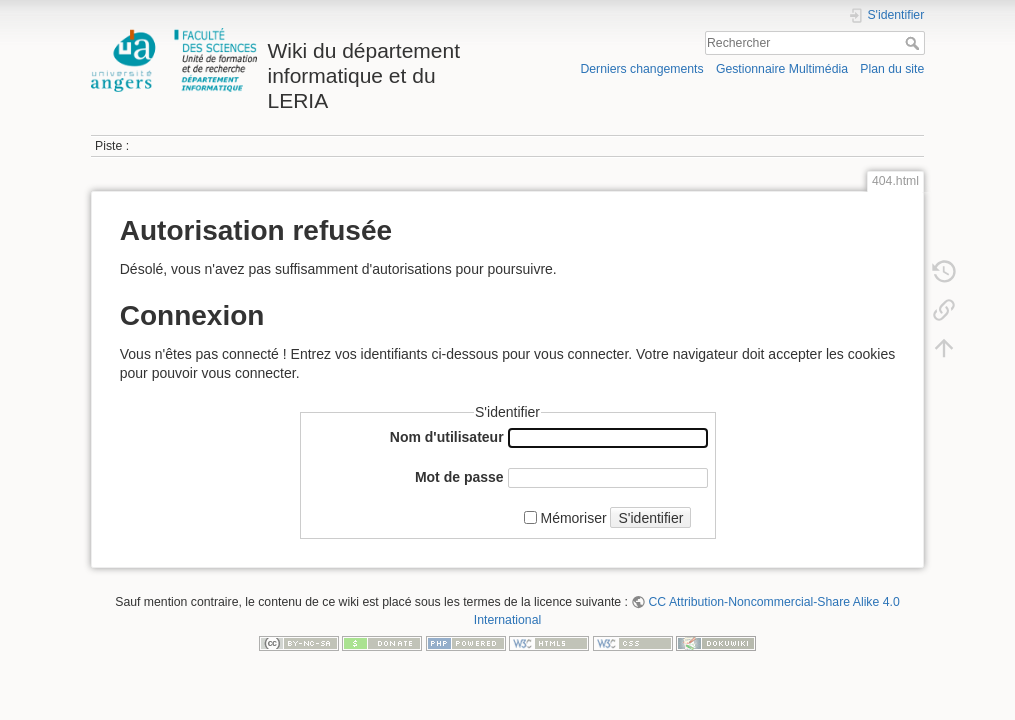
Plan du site (892, 69)
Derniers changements (641, 69)
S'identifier (650, 518)
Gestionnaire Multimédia (782, 69)
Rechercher (914, 43)
